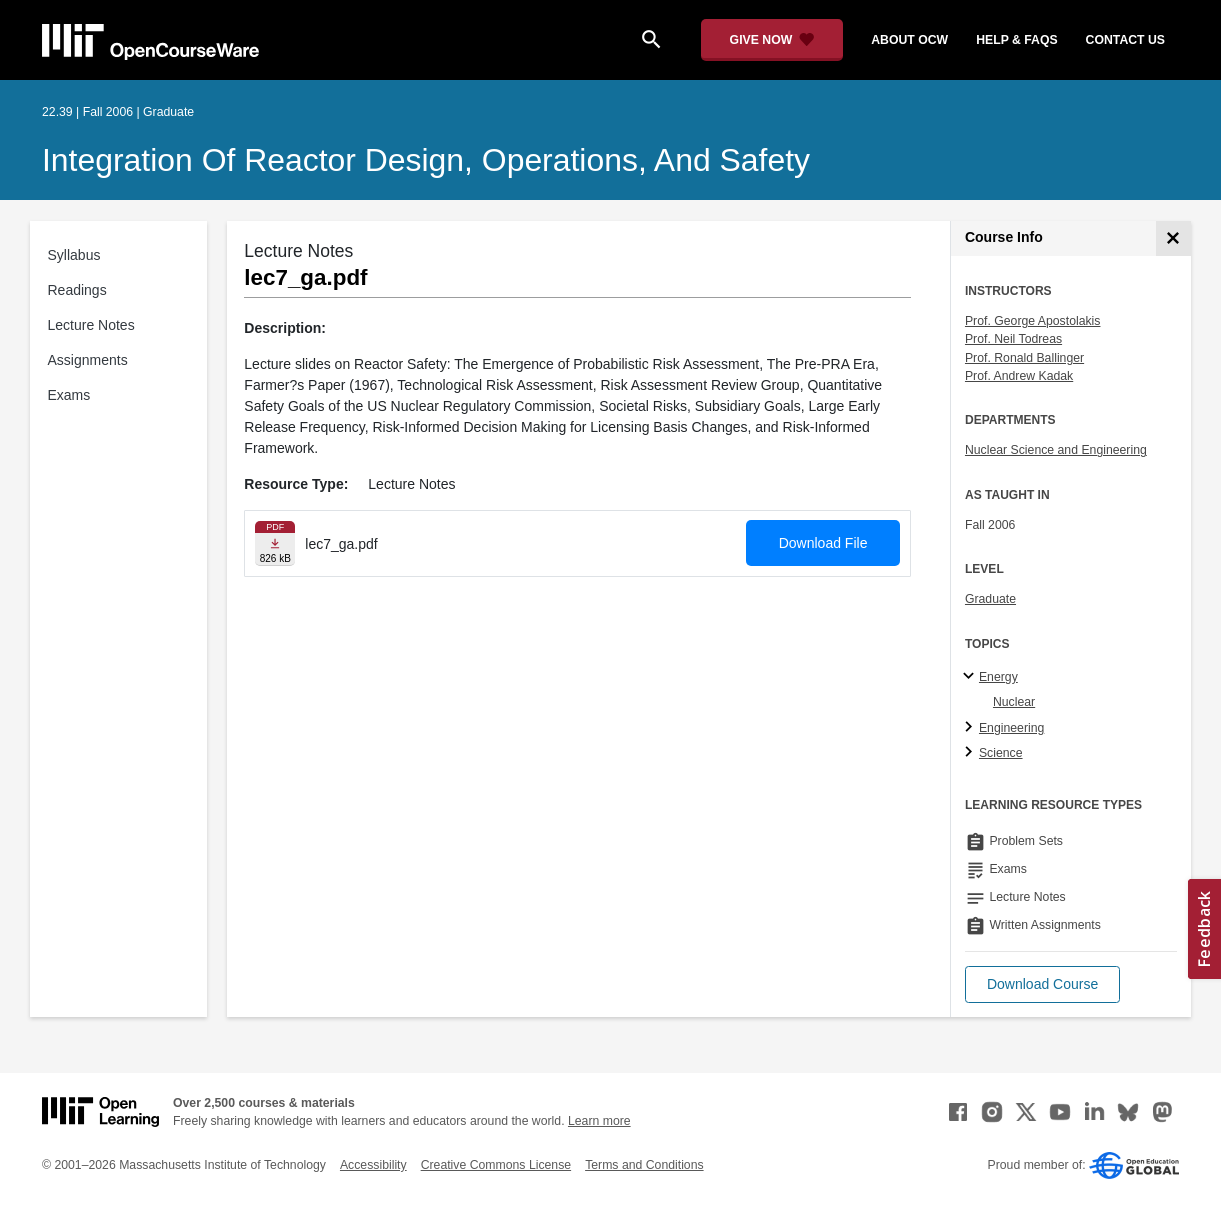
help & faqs (1016, 40)
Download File (823, 543)
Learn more (599, 1121)
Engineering (1011, 728)
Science (1001, 753)
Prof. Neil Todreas (1013, 339)
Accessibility (373, 1165)
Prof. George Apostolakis (1033, 321)
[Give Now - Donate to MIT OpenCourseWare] (772, 40)
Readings (77, 290)
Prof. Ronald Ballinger (1024, 358)
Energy (998, 677)
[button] (1042, 984)
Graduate (990, 599)
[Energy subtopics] (971, 677)
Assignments (88, 360)
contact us (1125, 40)
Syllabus (74, 255)
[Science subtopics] (971, 753)
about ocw (909, 40)
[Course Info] (1173, 238)
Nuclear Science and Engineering (1056, 450)
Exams (69, 395)
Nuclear (1014, 702)
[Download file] (275, 543)
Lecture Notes (91, 325)
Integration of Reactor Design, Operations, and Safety (426, 160)
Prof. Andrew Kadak (1019, 376)
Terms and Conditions (644, 1165)
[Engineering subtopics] (971, 728)
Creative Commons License (496, 1165)
